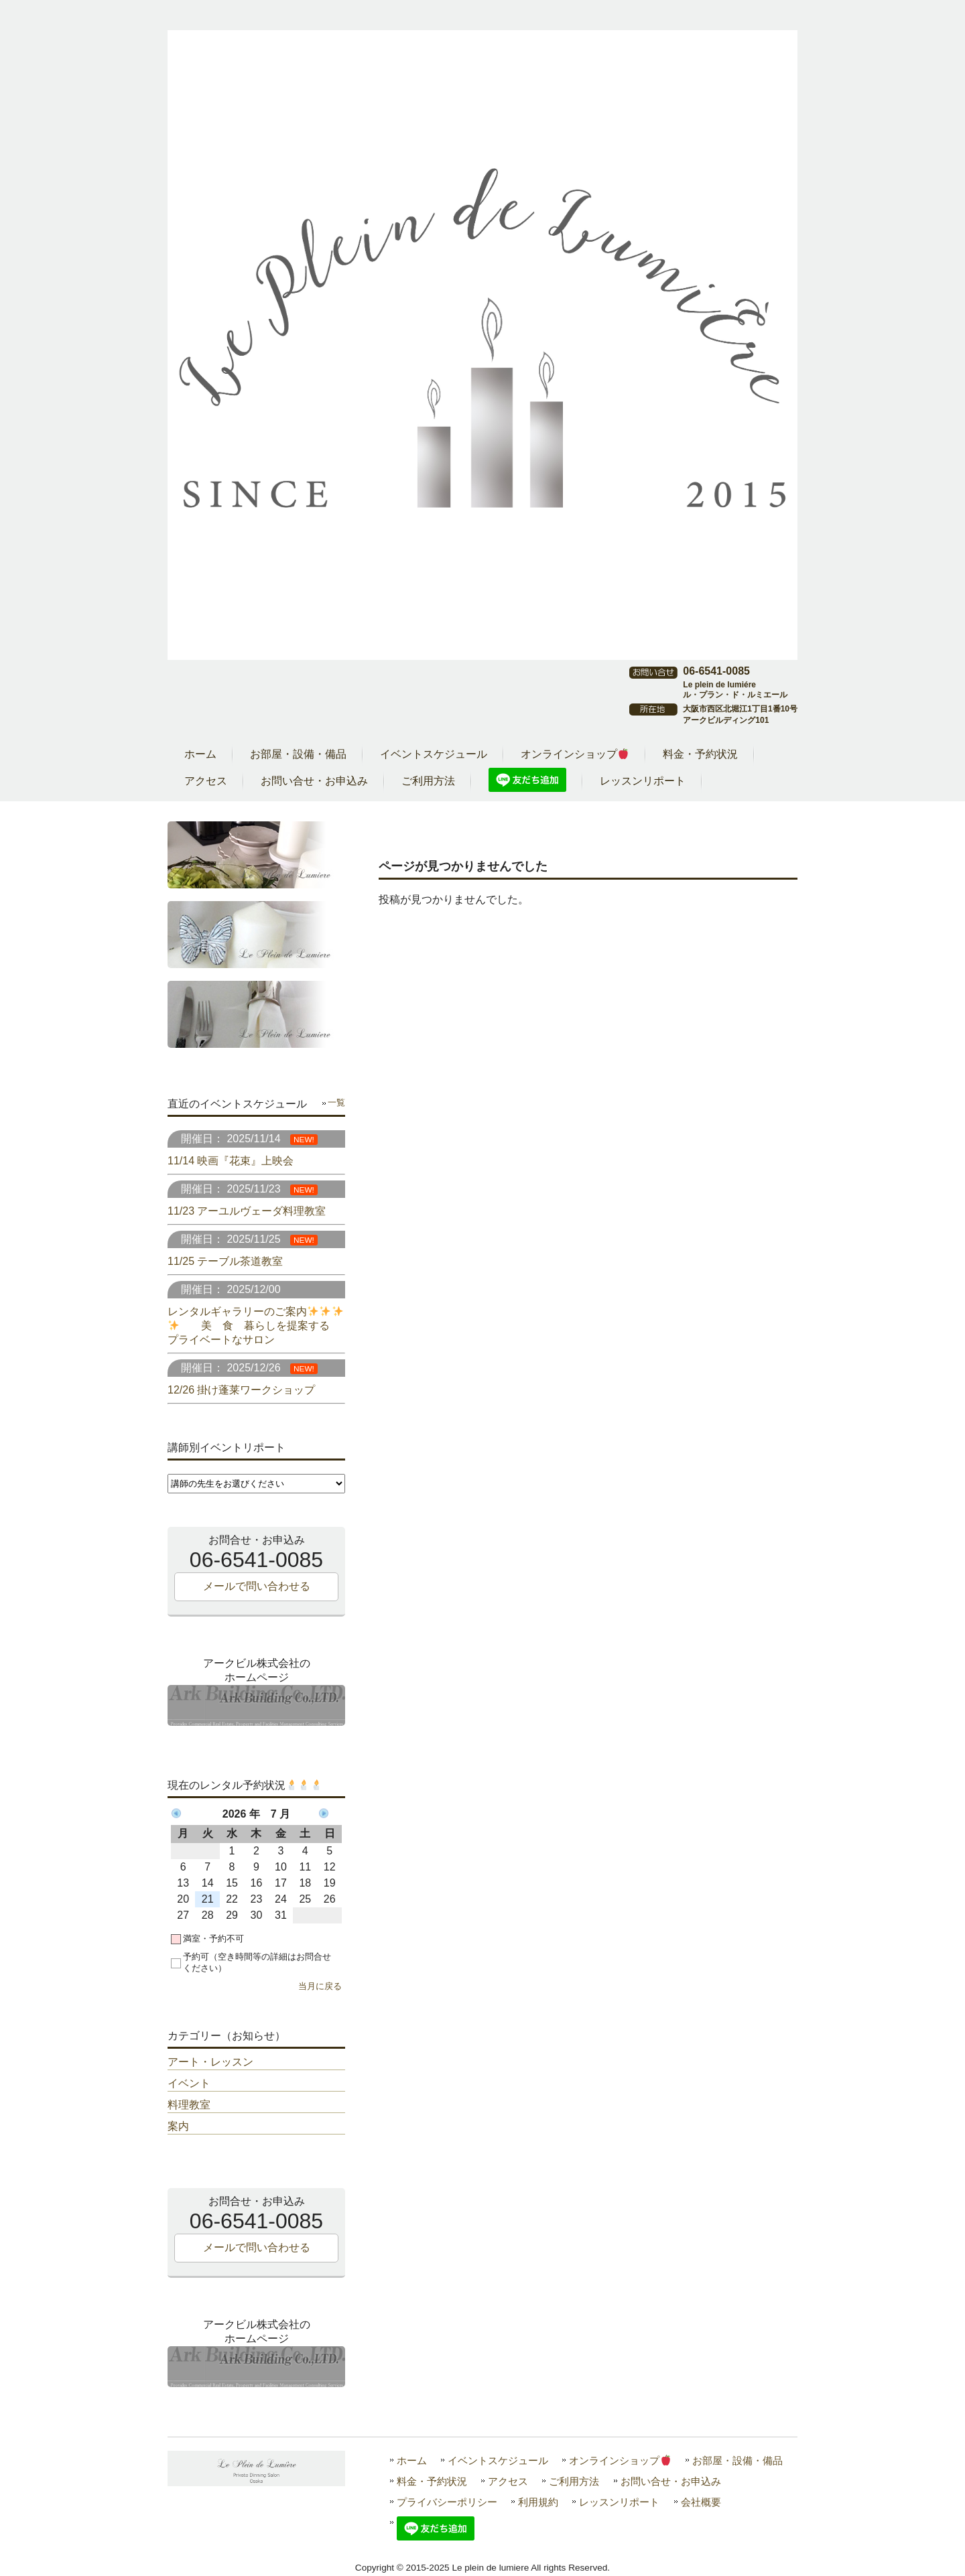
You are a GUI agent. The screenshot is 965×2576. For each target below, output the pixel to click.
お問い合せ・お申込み (671, 2481)
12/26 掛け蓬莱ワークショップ (241, 1390)
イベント (189, 2083)
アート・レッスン (210, 2061)
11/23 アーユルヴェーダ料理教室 (247, 1211)
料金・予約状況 (432, 2481)
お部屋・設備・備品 (737, 2460)
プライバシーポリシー (447, 2502)
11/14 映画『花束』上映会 (231, 1160)
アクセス (508, 2481)
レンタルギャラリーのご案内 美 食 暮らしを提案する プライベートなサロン (255, 1325)
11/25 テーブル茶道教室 (225, 1261)
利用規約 (538, 2502)
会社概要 (701, 2502)
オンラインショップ (619, 2460)
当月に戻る (320, 1986)
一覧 (336, 1102)
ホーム (412, 2460)
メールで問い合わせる (256, 1586)
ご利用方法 (574, 2481)
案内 (178, 2126)
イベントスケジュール (498, 2460)
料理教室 (189, 2104)
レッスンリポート (619, 2502)
